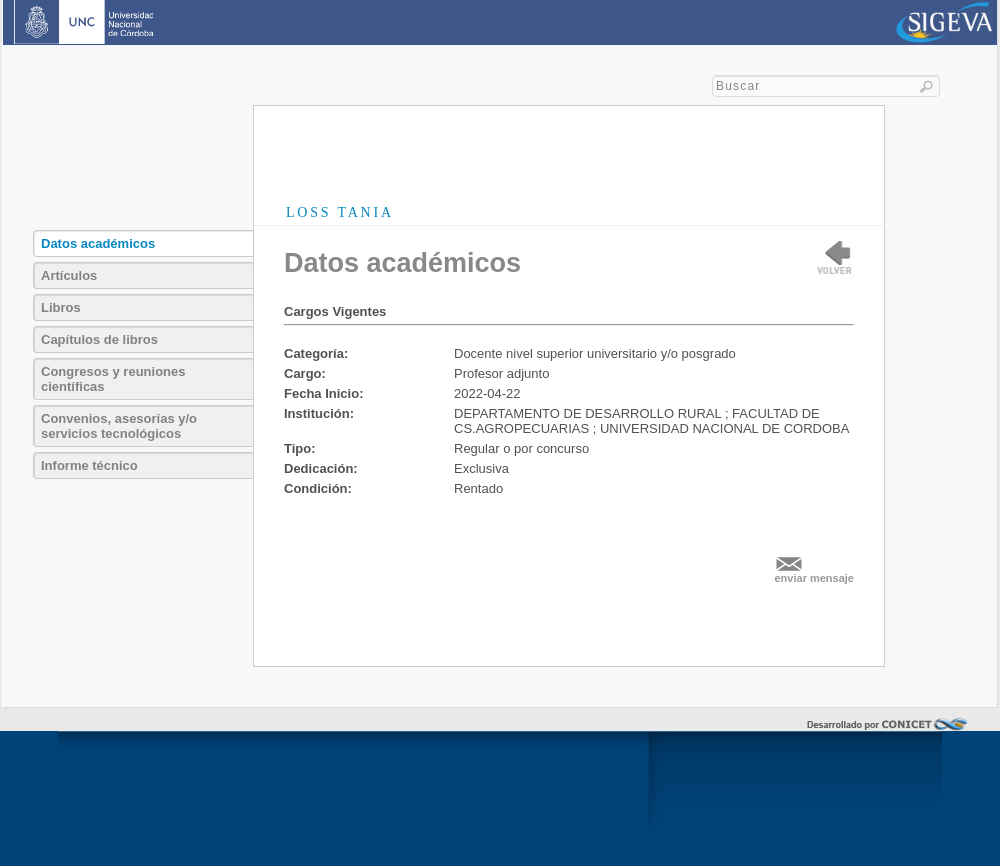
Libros (61, 307)
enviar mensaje (815, 578)
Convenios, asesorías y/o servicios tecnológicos (119, 426)
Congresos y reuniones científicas (113, 379)
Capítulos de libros (99, 339)
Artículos (69, 275)
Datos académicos (98, 243)
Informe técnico (89, 465)
